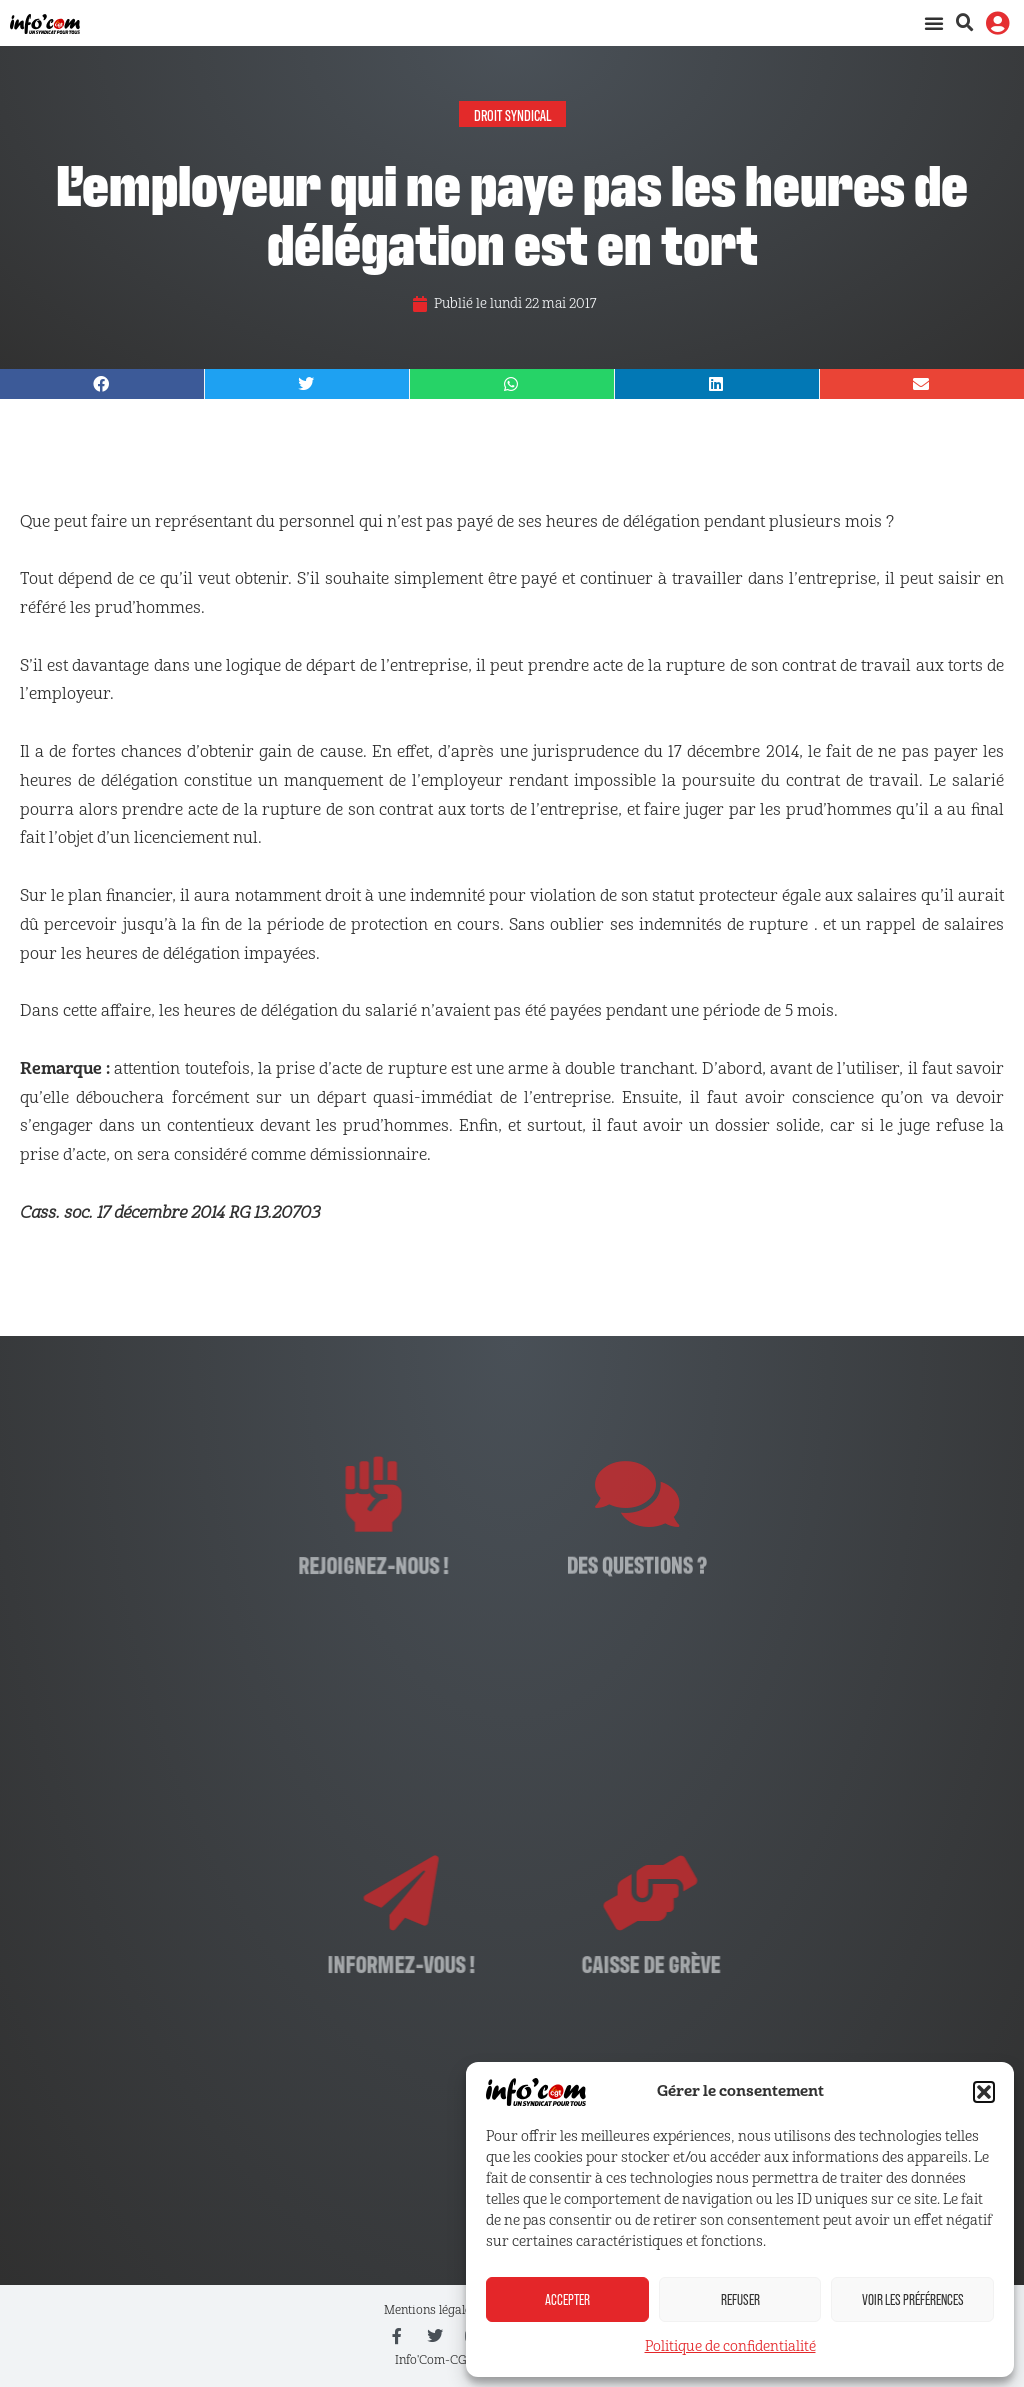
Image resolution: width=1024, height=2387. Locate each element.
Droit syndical (512, 114)
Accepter (567, 2299)
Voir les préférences (913, 2299)
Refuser (740, 2299)
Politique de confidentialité (730, 2346)
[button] (984, 2092)
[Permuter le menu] (934, 23)
